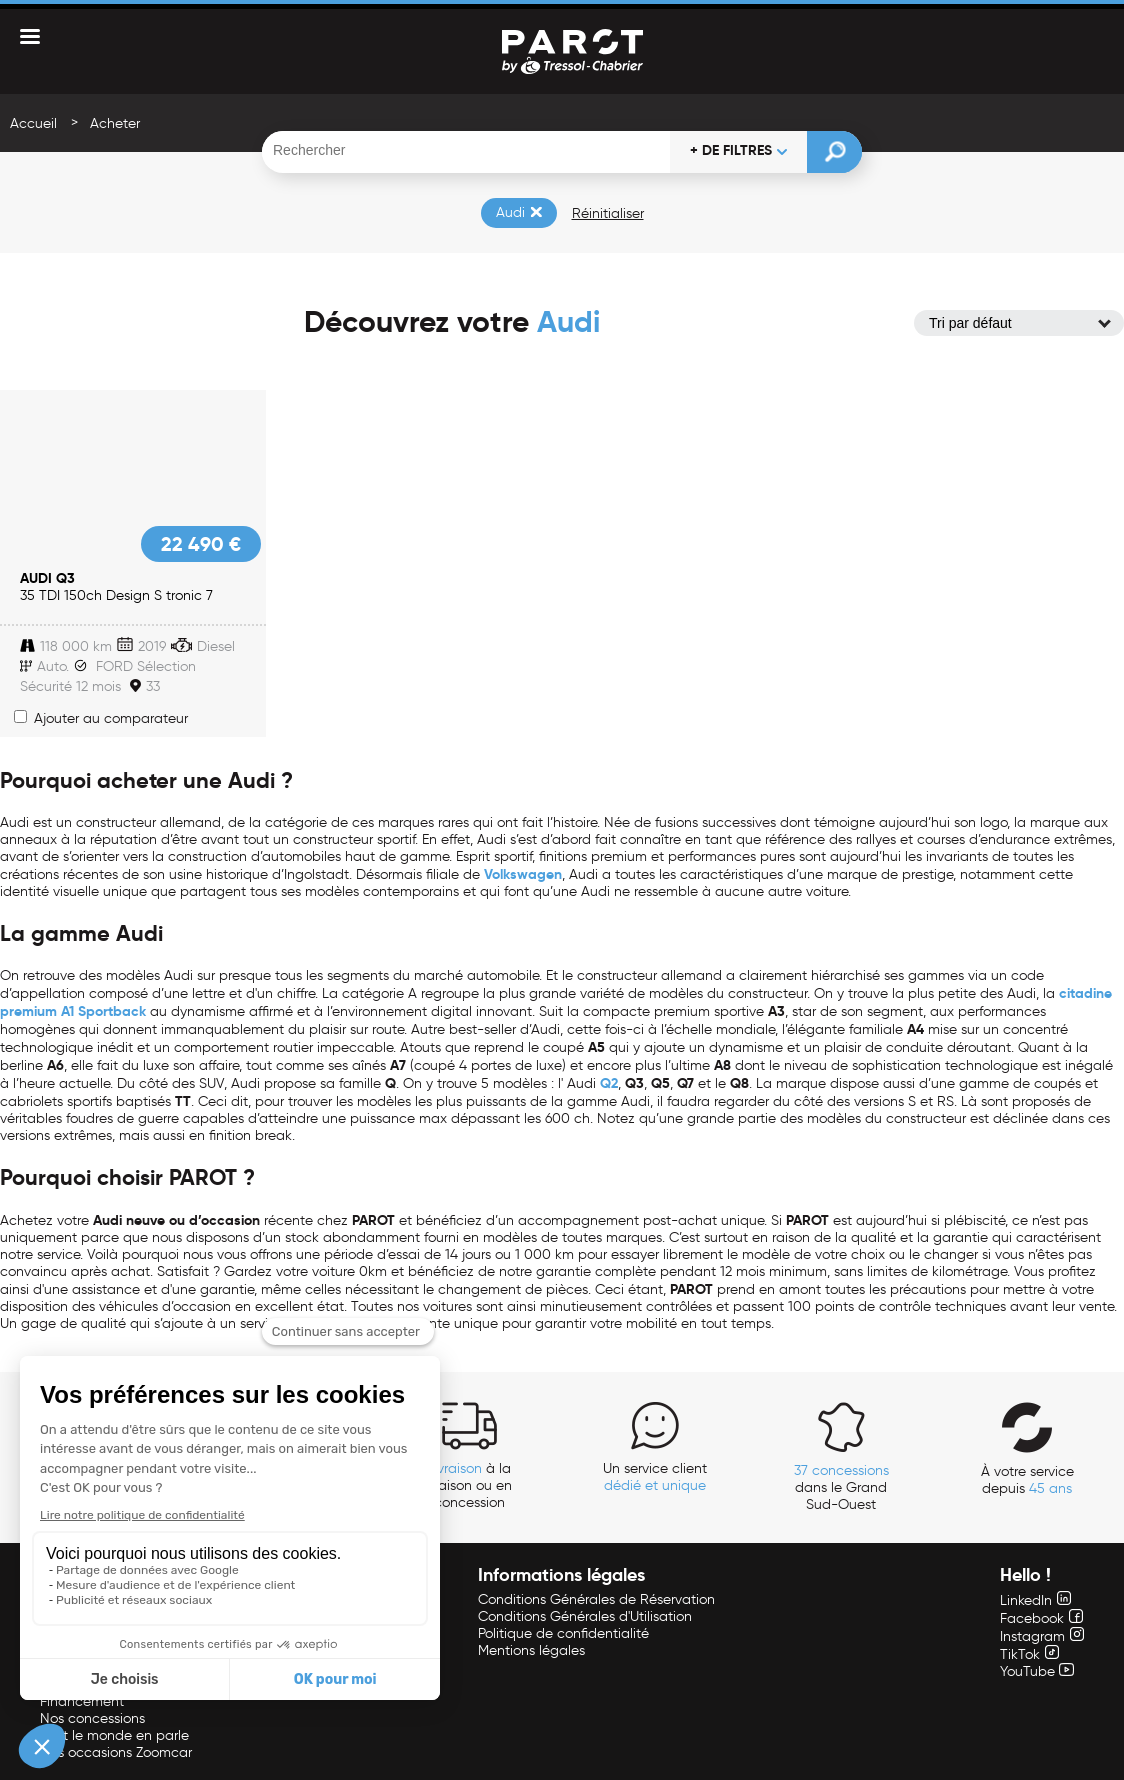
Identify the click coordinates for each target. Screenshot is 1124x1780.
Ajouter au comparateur (101, 718)
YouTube (1037, 1671)
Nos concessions (92, 1718)
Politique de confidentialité (563, 1633)
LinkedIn (1035, 1600)
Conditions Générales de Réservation (596, 1599)
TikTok (1029, 1654)
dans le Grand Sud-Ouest (841, 1487)
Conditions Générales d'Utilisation (585, 1616)
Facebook (1041, 1618)
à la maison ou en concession (469, 1485)
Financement (82, 1701)
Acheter (115, 123)
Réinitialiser (608, 213)
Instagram (1042, 1636)
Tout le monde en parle (114, 1735)
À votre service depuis (1027, 1480)
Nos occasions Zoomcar (116, 1752)
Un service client (655, 1477)
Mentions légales (531, 1650)
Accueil (33, 123)
